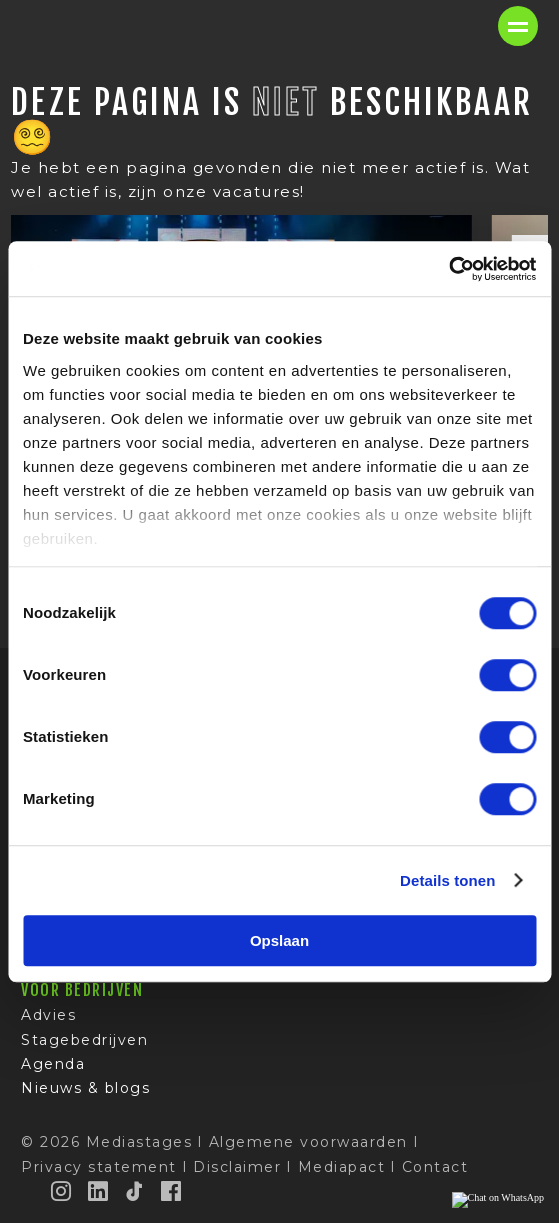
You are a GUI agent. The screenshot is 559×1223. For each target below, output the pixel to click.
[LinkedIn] (99, 1191)
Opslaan (279, 940)
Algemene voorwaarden (308, 1142)
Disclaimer (237, 1167)
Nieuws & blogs (85, 1088)
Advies (48, 1015)
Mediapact (342, 1167)
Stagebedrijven (84, 1040)
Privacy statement (99, 1167)
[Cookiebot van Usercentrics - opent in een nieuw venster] (448, 269)
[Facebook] (172, 1191)
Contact (435, 1167)
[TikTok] (135, 1191)
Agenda (53, 1064)
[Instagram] (62, 1191)
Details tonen (447, 880)
